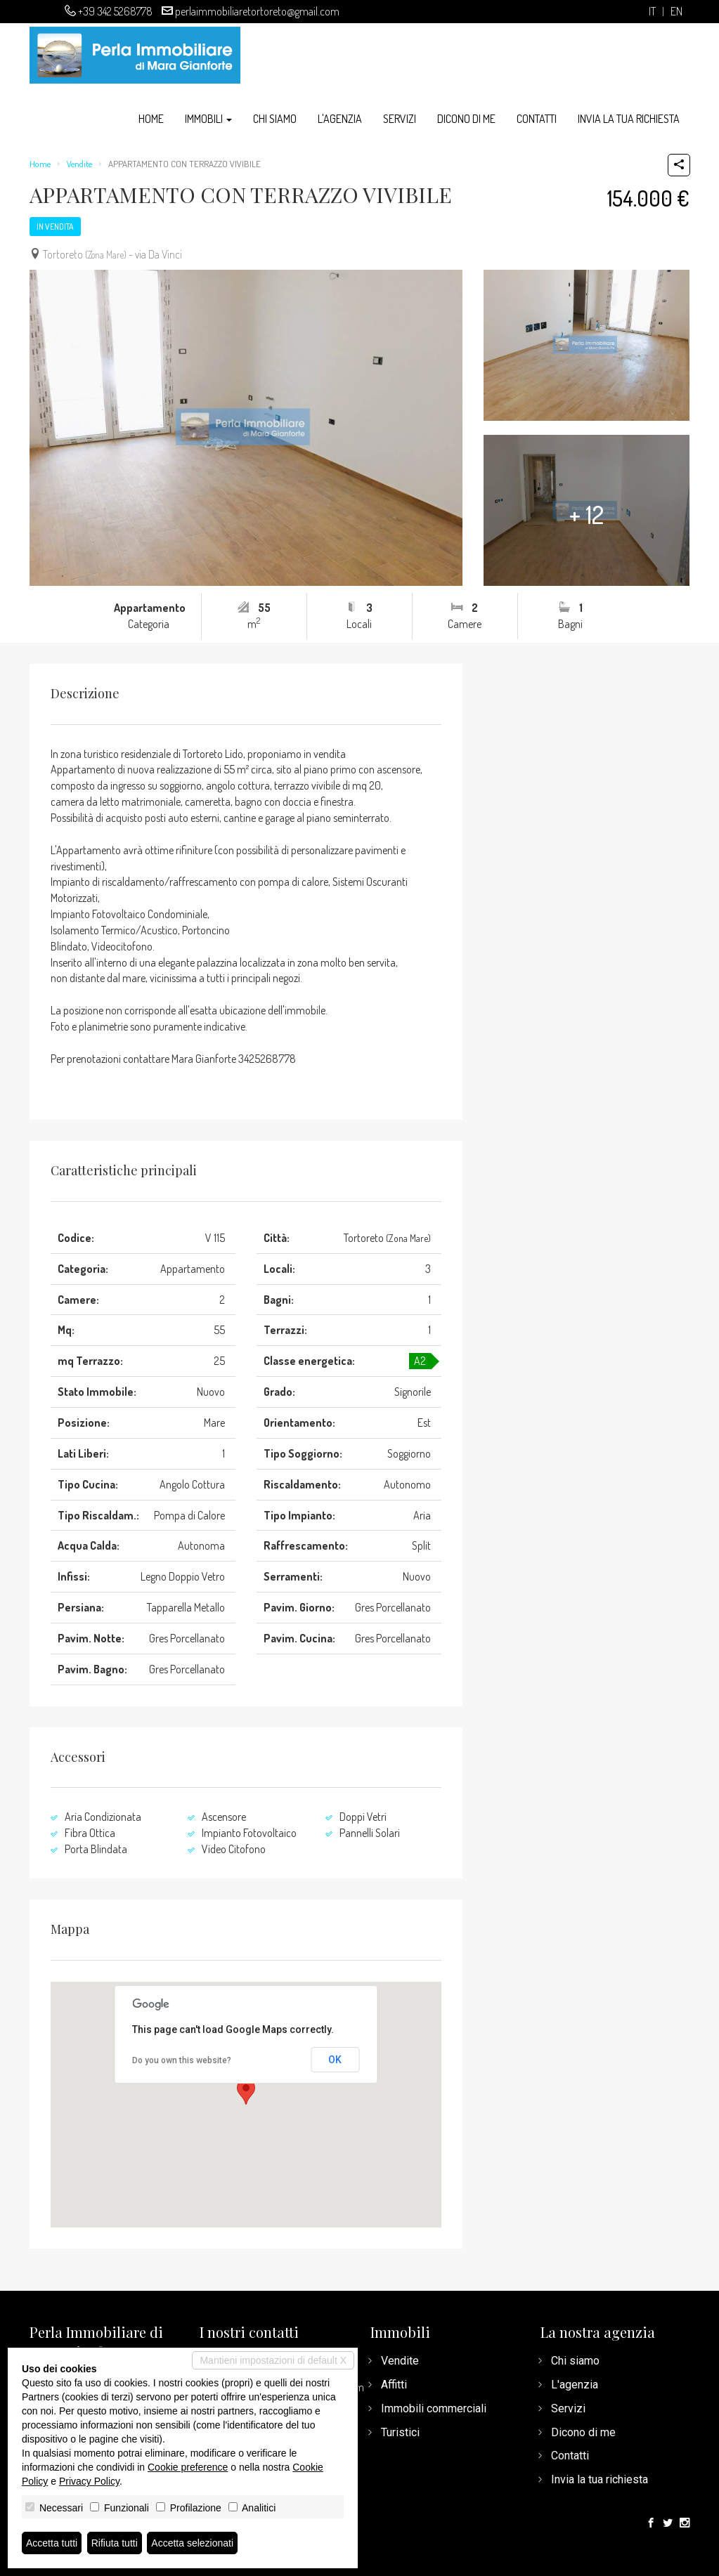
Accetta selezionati (192, 2543)
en (676, 11)
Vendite (79, 163)
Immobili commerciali (433, 2408)
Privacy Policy (89, 2481)
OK (335, 2059)
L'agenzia (340, 119)
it (652, 11)
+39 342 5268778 (115, 11)
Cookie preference (188, 2467)
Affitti (394, 2384)
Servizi (399, 119)
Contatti (537, 119)
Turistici (400, 2432)
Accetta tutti (51, 2543)
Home (151, 119)
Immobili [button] (208, 119)
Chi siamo (275, 119)
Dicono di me (466, 119)
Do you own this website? (181, 2060)
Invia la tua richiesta (629, 119)
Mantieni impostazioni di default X (273, 2360)
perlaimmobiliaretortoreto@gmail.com (257, 11)
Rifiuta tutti (114, 2543)
